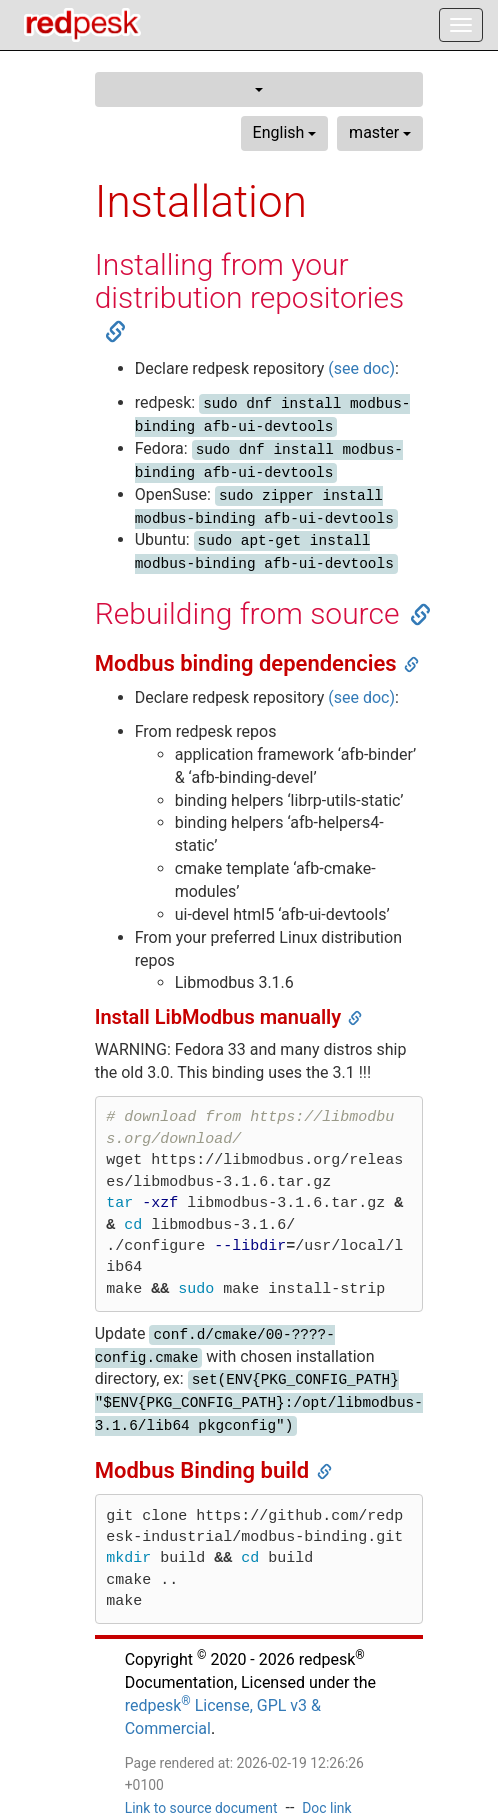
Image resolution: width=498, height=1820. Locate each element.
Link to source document (201, 1808)
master (380, 132)
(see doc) (361, 368)
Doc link (326, 1808)
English (285, 132)
